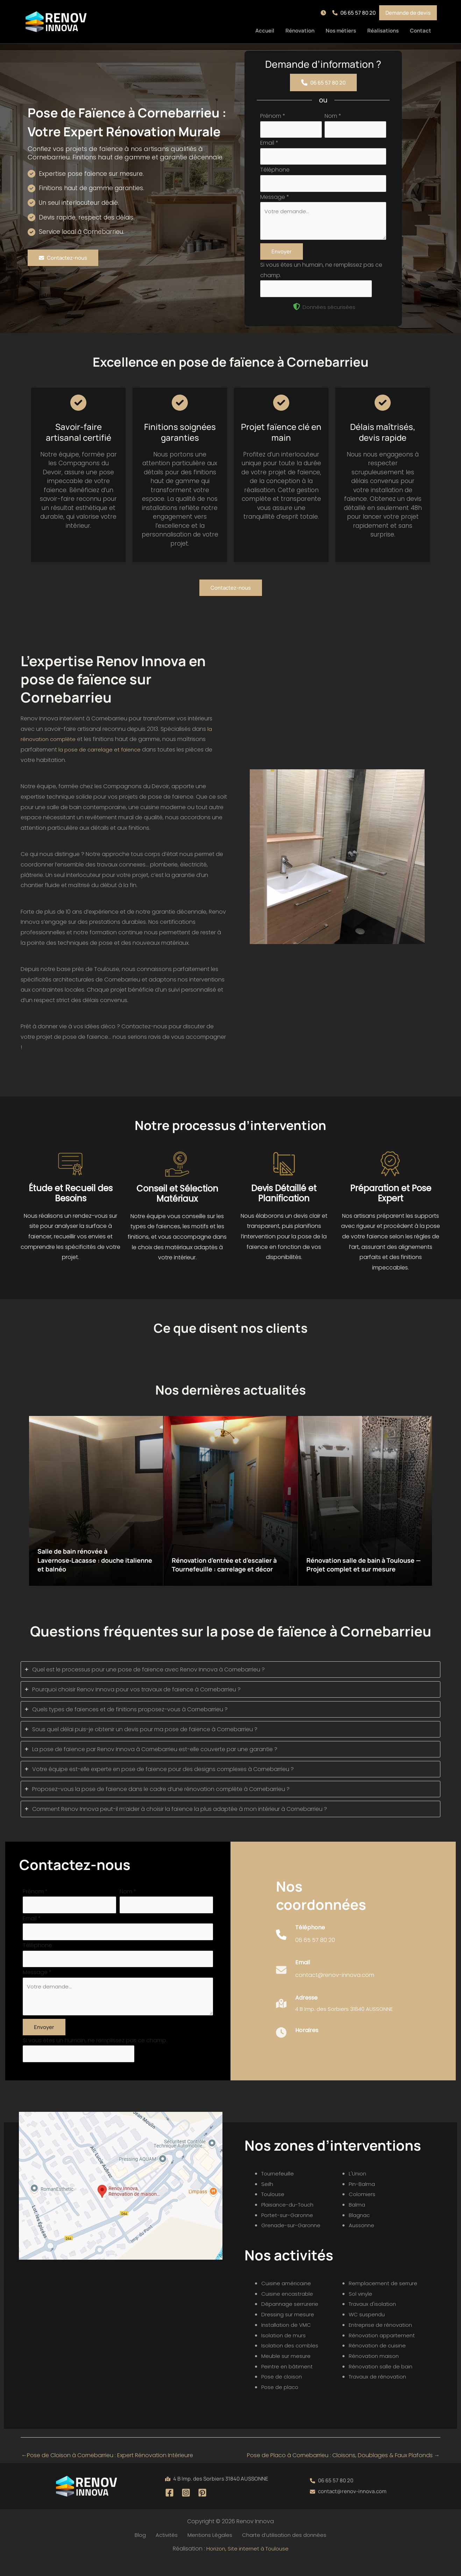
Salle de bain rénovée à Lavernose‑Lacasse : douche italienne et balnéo (87, 1567)
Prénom (272, 116)
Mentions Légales (206, 2550)
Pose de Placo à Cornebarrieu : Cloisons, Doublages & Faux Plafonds (343, 2470)
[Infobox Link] (305, 1949)
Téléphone (275, 172)
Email (269, 144)
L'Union (358, 2188)
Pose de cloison (282, 2392)
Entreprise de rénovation (382, 2340)
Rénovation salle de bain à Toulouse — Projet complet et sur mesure (364, 1567)
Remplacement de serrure (384, 2298)
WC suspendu (368, 2329)
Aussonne (362, 2240)
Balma (357, 2219)
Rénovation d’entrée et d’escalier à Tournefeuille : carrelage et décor (230, 1567)
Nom (333, 116)
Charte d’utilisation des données (279, 2550)
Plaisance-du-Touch (289, 2219)
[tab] (230, 1677)
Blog (143, 2550)
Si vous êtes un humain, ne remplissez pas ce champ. (95, 2054)
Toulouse (273, 2209)
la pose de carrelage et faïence (101, 757)
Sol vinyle (361, 2308)
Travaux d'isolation (374, 2319)
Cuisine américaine (287, 2298)
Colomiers (362, 2209)
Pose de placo (281, 2402)
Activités (166, 2550)
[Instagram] (186, 2507)
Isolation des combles (291, 2360)
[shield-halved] (296, 314)
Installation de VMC (287, 2340)
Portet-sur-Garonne (288, 2230)
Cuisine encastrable (288, 2308)
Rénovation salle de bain (382, 2381)
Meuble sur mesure (286, 2371)
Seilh (267, 2199)
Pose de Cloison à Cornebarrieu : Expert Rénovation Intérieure (107, 2470)
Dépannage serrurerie (291, 2319)
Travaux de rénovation (380, 2392)
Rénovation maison (375, 2371)
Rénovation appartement (384, 2350)
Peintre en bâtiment (288, 2381)
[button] (325, 12)
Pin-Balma (362, 2199)
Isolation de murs (284, 2350)
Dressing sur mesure (288, 2329)
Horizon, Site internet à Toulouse (247, 2564)
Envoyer (281, 257)
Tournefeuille (278, 2188)
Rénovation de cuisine (379, 2360)
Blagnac (360, 2230)
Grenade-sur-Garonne (292, 2240)
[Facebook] (169, 2507)
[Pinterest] (202, 2507)
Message (274, 200)
